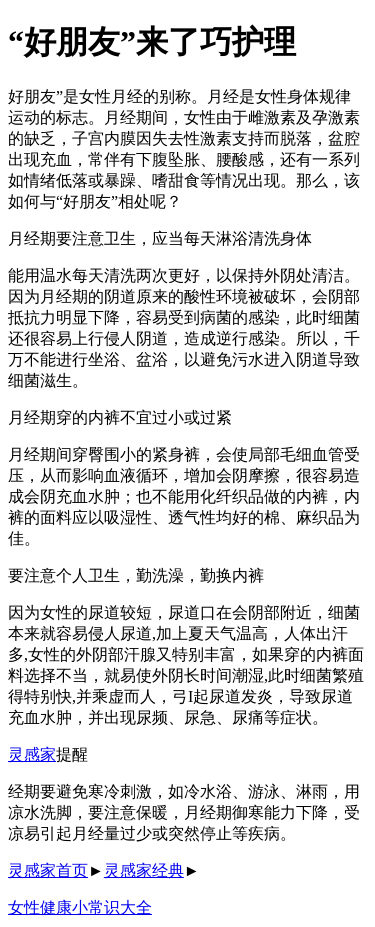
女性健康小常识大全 (80, 907)
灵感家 (32, 754)
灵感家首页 (48, 870)
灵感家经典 (144, 870)
